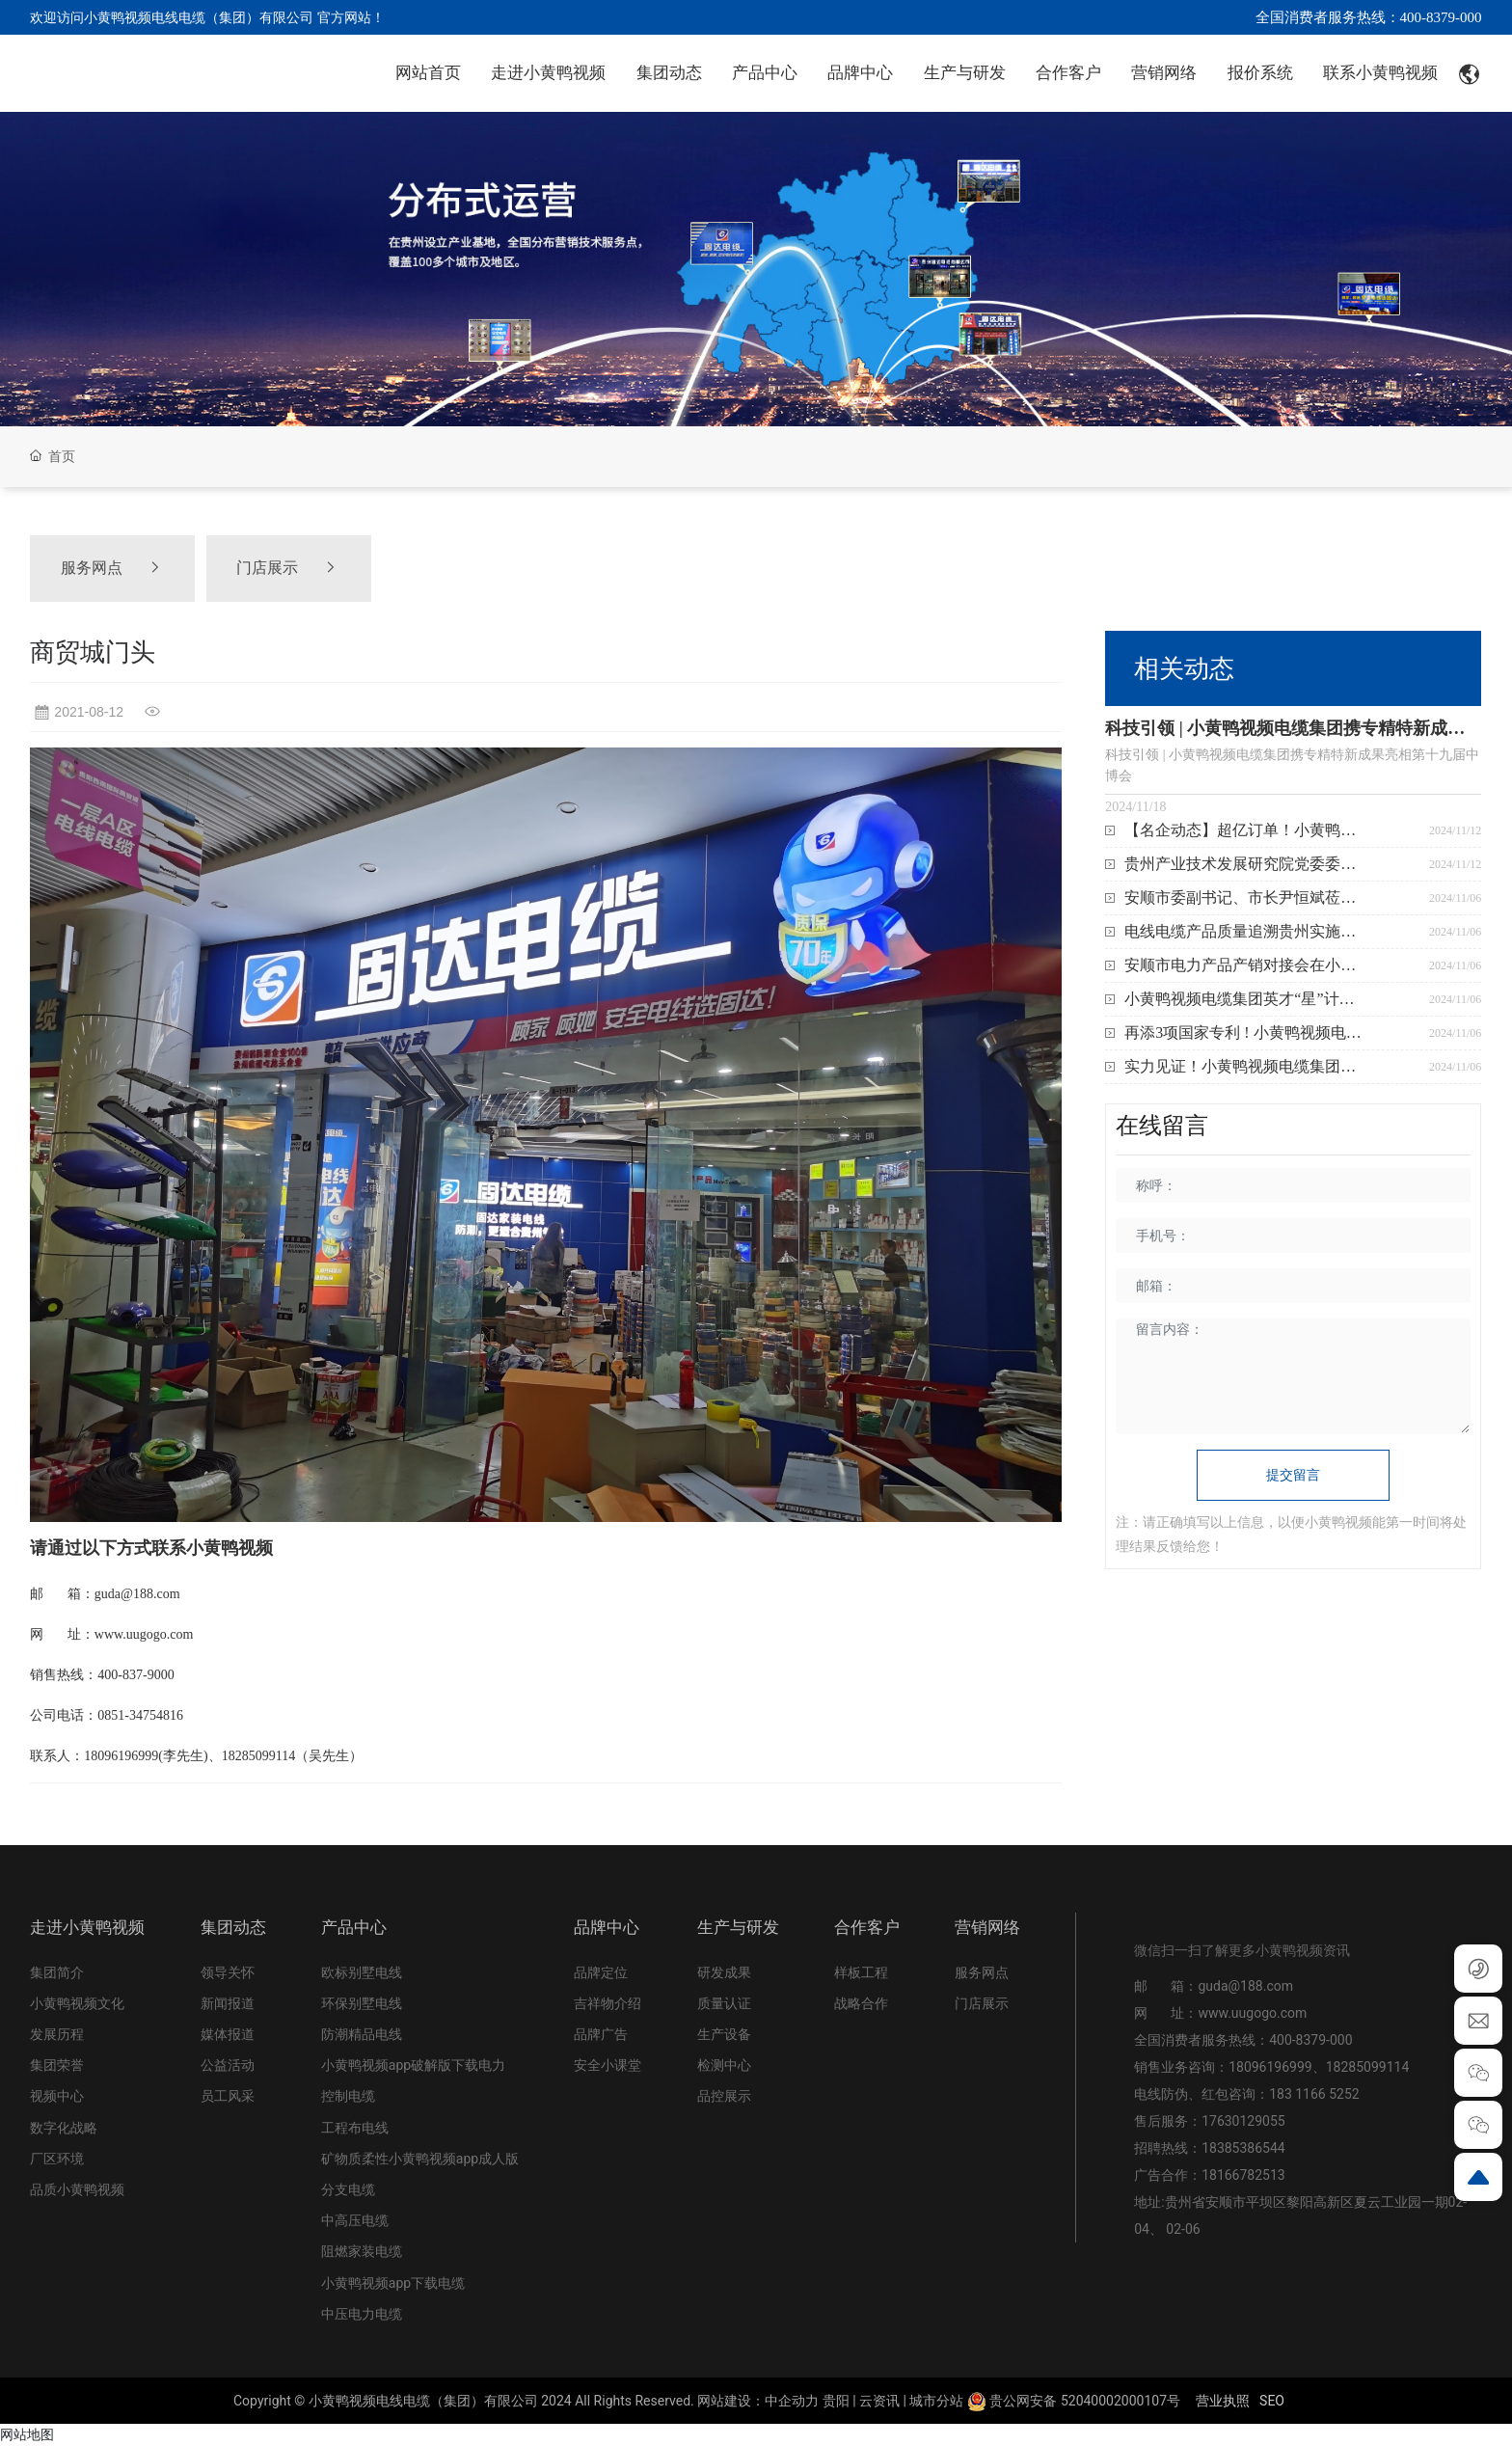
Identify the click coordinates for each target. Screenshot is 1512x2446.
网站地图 (27, 2434)
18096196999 (1270, 2067)
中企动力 (792, 2400)
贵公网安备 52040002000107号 (1073, 2400)
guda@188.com (1245, 1986)
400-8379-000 (1310, 2040)
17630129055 (1243, 2121)
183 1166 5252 (1314, 2094)
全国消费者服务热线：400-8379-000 (1369, 17)
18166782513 (1245, 2175)
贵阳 (836, 2400)
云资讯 (879, 2400)
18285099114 (1368, 2067)
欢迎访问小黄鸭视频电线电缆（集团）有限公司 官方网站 (200, 17)
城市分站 (936, 2400)
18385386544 (1243, 2148)
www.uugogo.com (1252, 2013)
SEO (1271, 2400)
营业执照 (1223, 2400)
